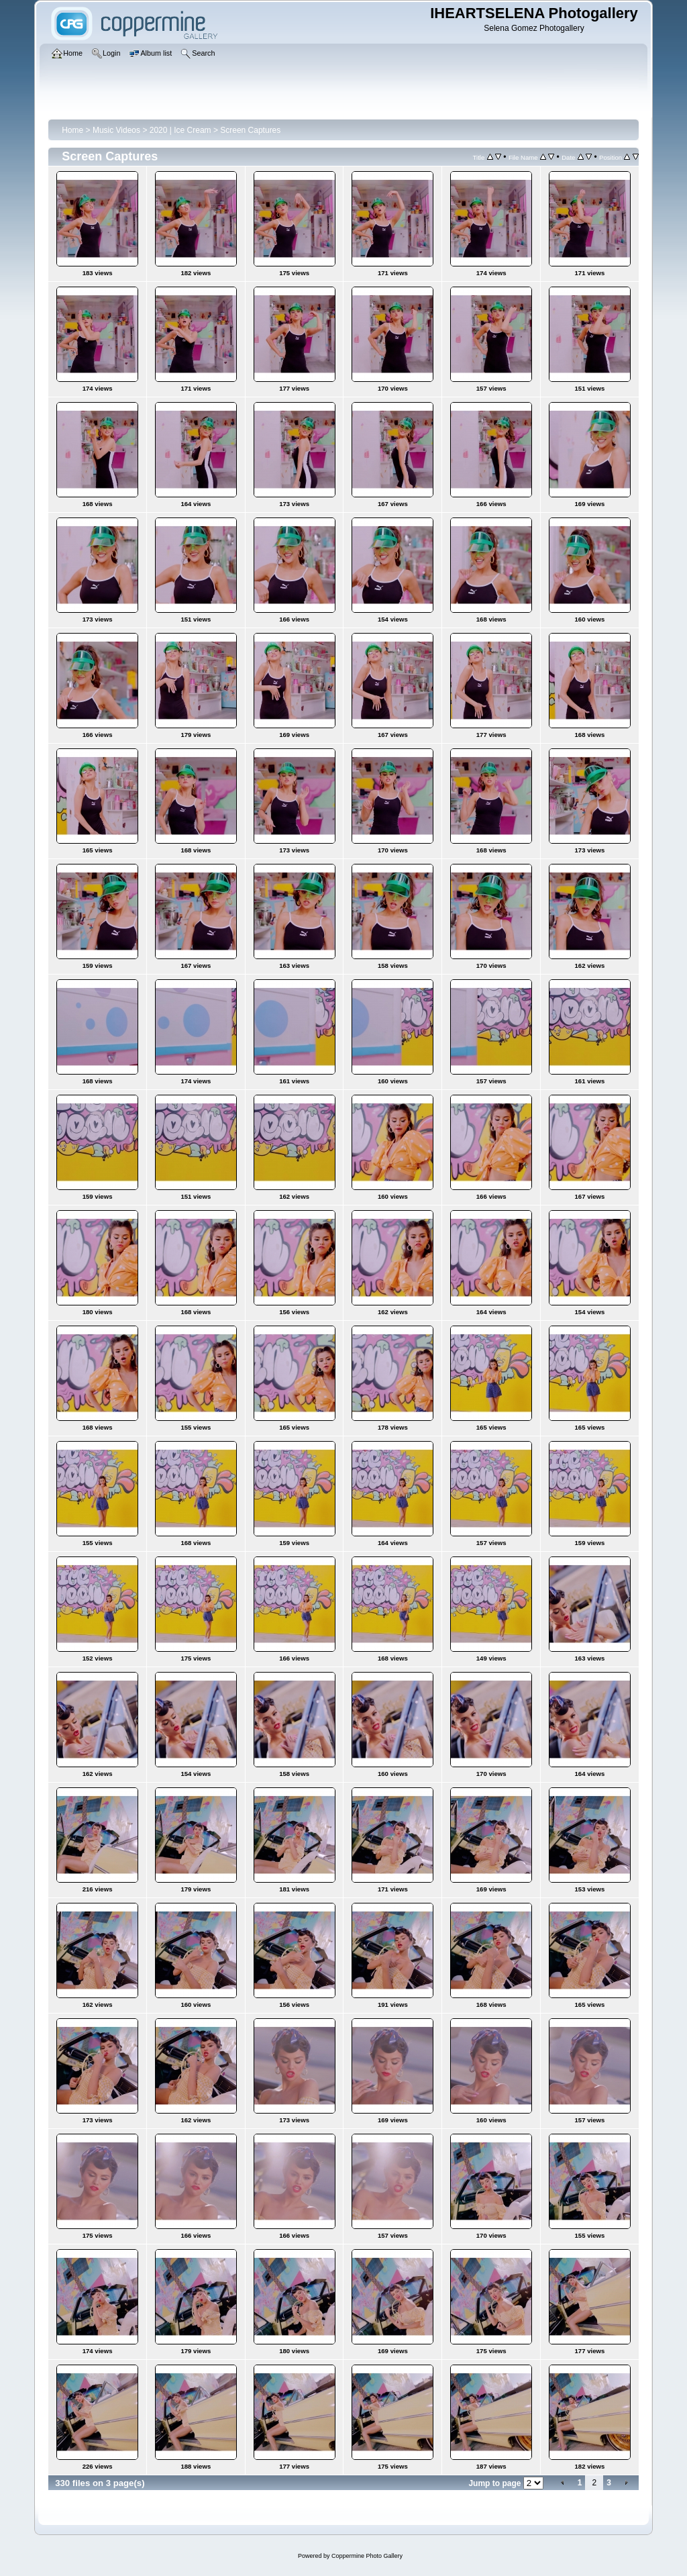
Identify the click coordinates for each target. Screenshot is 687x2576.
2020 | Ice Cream (180, 130)
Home (72, 130)
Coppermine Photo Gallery (367, 2556)
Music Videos (116, 130)
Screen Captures (250, 130)
